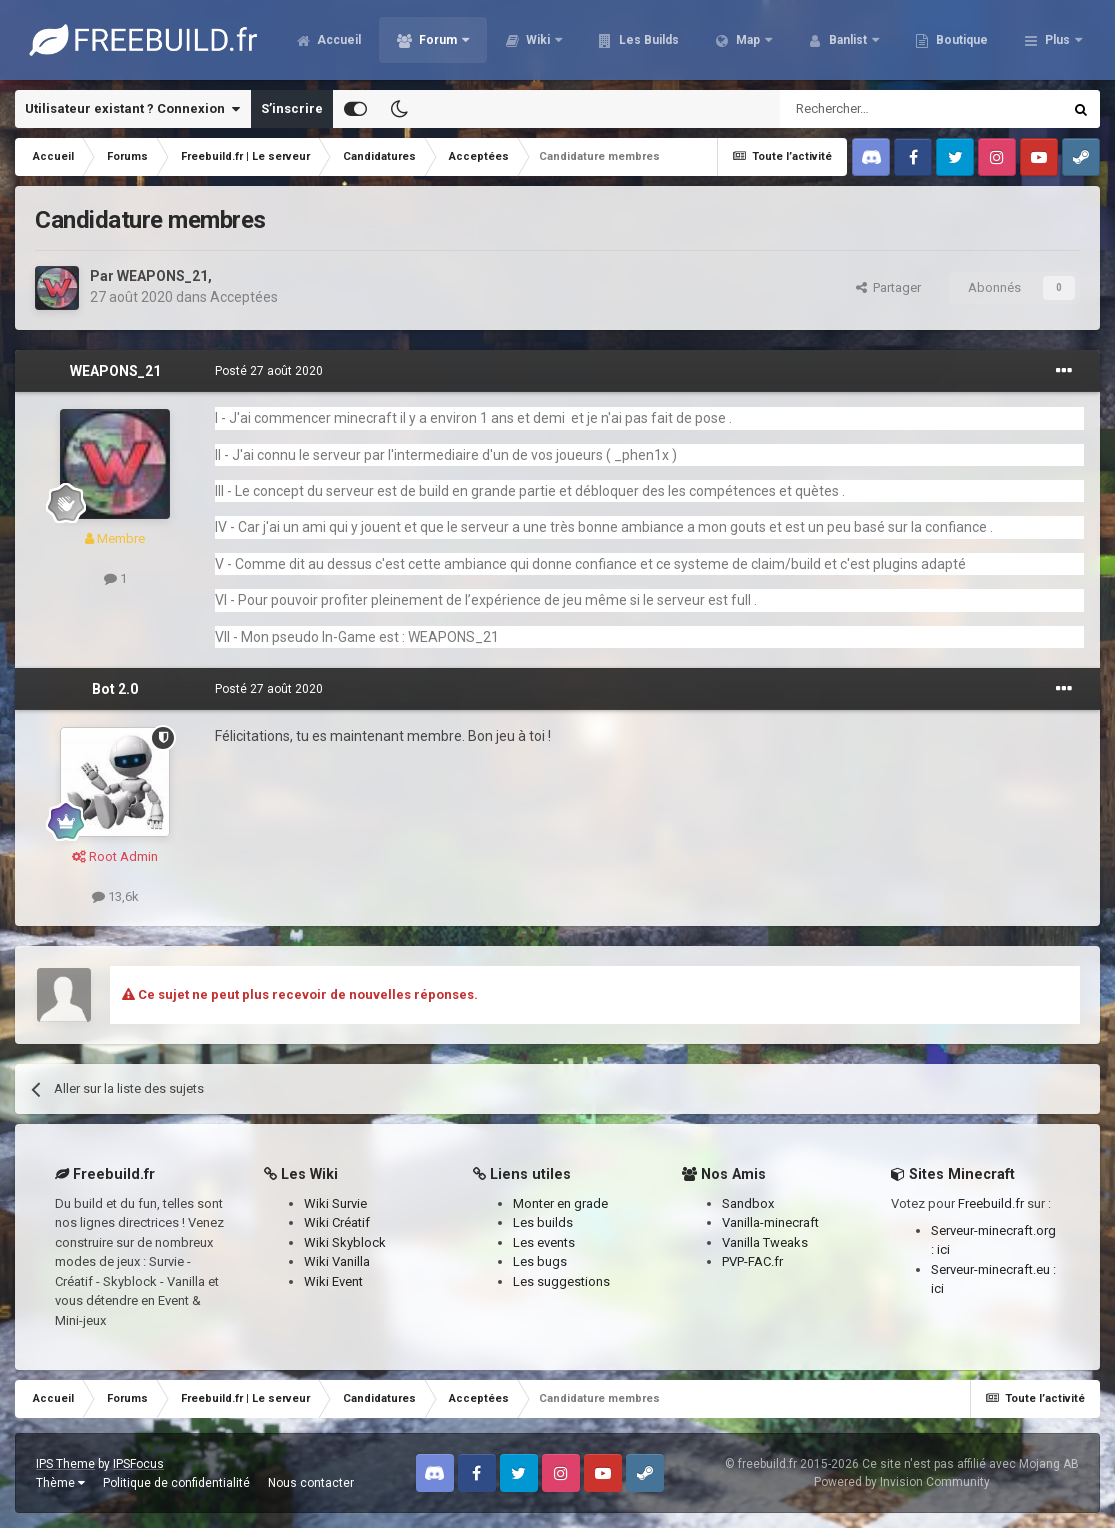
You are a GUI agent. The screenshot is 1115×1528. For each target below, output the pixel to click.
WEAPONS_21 (162, 276)
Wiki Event (333, 1281)
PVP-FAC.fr (752, 1261)
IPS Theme (65, 1464)
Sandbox (748, 1203)
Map (857, 40)
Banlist (957, 40)
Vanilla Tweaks (765, 1242)
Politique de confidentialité (176, 1483)
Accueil (446, 40)
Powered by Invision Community (902, 1482)
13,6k (115, 896)
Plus (1057, 40)
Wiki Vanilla (337, 1261)
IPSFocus (138, 1464)
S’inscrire (292, 108)
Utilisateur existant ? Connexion (132, 109)
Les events (544, 1242)
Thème (60, 1483)
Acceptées (244, 297)
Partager (888, 287)
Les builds (543, 1222)
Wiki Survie (335, 1203)
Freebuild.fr (991, 1203)
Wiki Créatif (337, 1222)
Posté (269, 371)
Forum (547, 40)
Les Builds (756, 40)
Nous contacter (311, 1483)
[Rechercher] (878, 109)
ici (943, 1249)
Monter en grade (560, 1203)
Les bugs (540, 1261)
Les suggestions (561, 1281)
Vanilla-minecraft (770, 1222)
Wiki (647, 40)
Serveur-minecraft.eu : (993, 1269)
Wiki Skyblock (345, 1242)
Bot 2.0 (115, 689)
